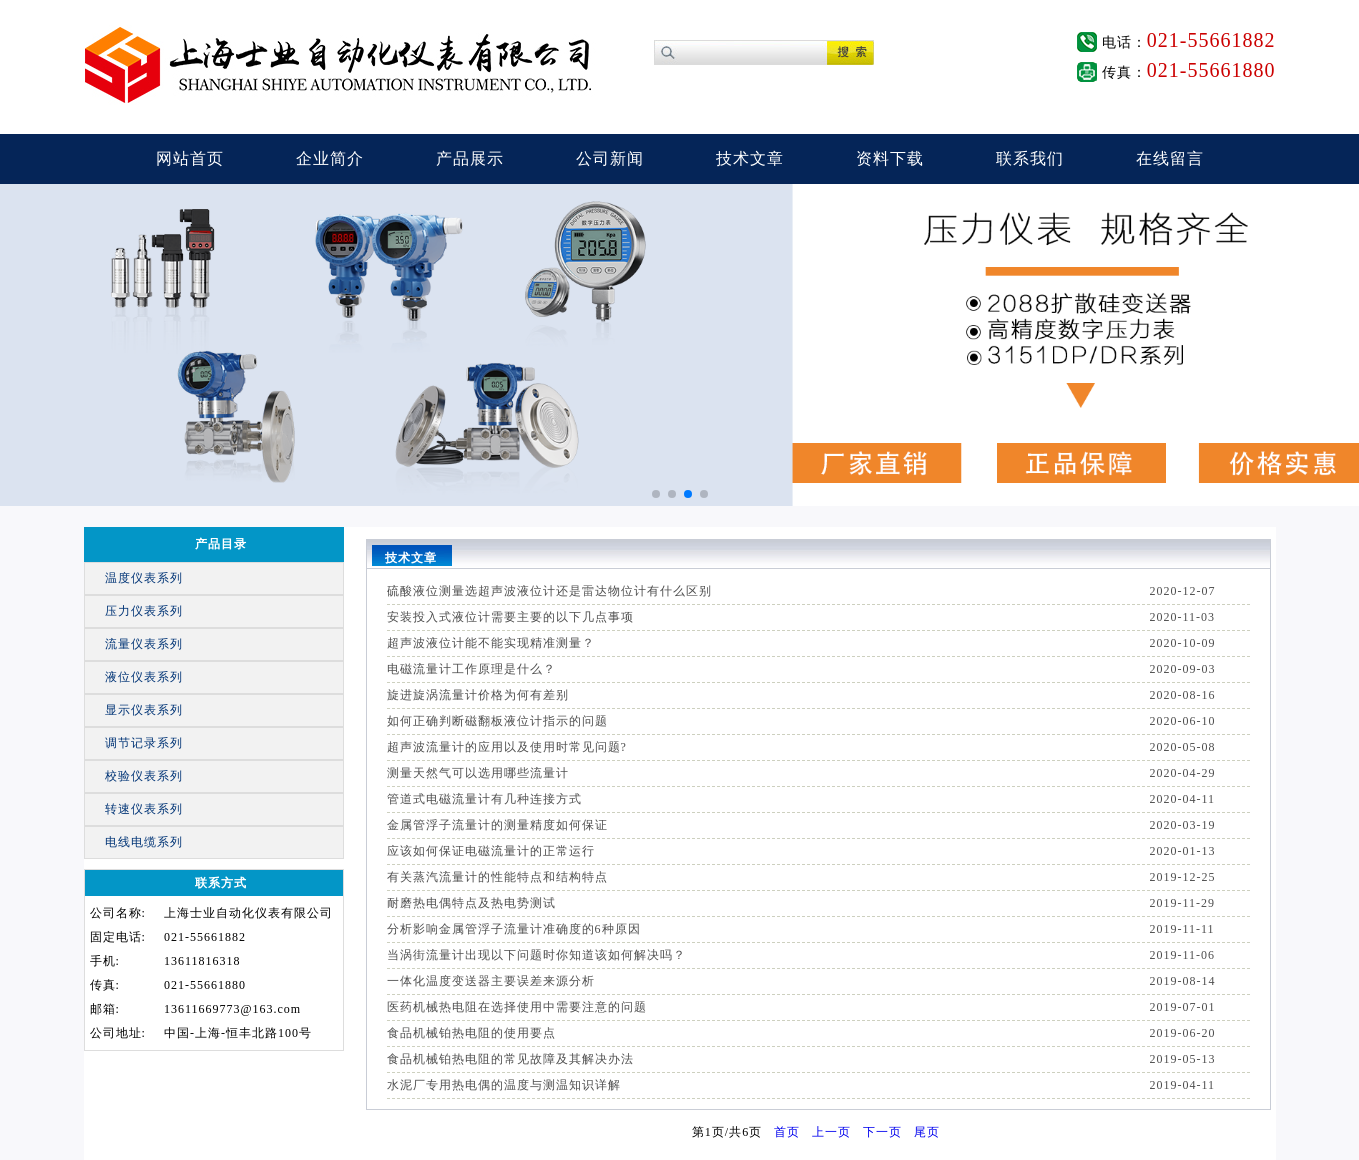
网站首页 (190, 158)
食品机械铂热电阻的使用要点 (471, 1033)
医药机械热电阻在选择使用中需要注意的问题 (517, 1007)
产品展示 (470, 158)
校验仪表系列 (144, 776)
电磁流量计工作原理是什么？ (471, 669)
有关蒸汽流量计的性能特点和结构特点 (497, 877)
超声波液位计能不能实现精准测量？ (491, 643)
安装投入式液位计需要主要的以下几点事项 (510, 617)
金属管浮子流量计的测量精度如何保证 (497, 825)
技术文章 (750, 158)
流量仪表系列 (144, 644)
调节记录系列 (144, 743)
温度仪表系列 (144, 578)
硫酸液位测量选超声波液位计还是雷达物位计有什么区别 (549, 591)
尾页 (927, 1132)
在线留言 (1170, 158)
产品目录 (221, 544)
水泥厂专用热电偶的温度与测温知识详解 (504, 1085)
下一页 (882, 1132)
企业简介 (330, 158)
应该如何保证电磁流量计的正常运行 (491, 851)
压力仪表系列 (144, 611)
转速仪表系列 (144, 809)
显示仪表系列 (144, 710)
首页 (787, 1132)
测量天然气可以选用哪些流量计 (478, 773)
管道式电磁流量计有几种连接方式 (484, 799)
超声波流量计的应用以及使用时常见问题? (507, 747)
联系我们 (1030, 158)
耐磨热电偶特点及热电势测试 (471, 903)
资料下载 (890, 158)
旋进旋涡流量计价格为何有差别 (478, 695)
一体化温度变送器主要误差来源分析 (491, 981)
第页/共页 (727, 1132)
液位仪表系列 (144, 677)
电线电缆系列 (144, 842)
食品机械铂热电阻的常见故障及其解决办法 (510, 1059)
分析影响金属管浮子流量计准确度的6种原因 (514, 929)
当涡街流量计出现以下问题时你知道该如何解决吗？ (536, 955)
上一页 (831, 1132)
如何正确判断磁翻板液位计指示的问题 (497, 721)
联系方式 (221, 883)
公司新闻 (610, 158)
